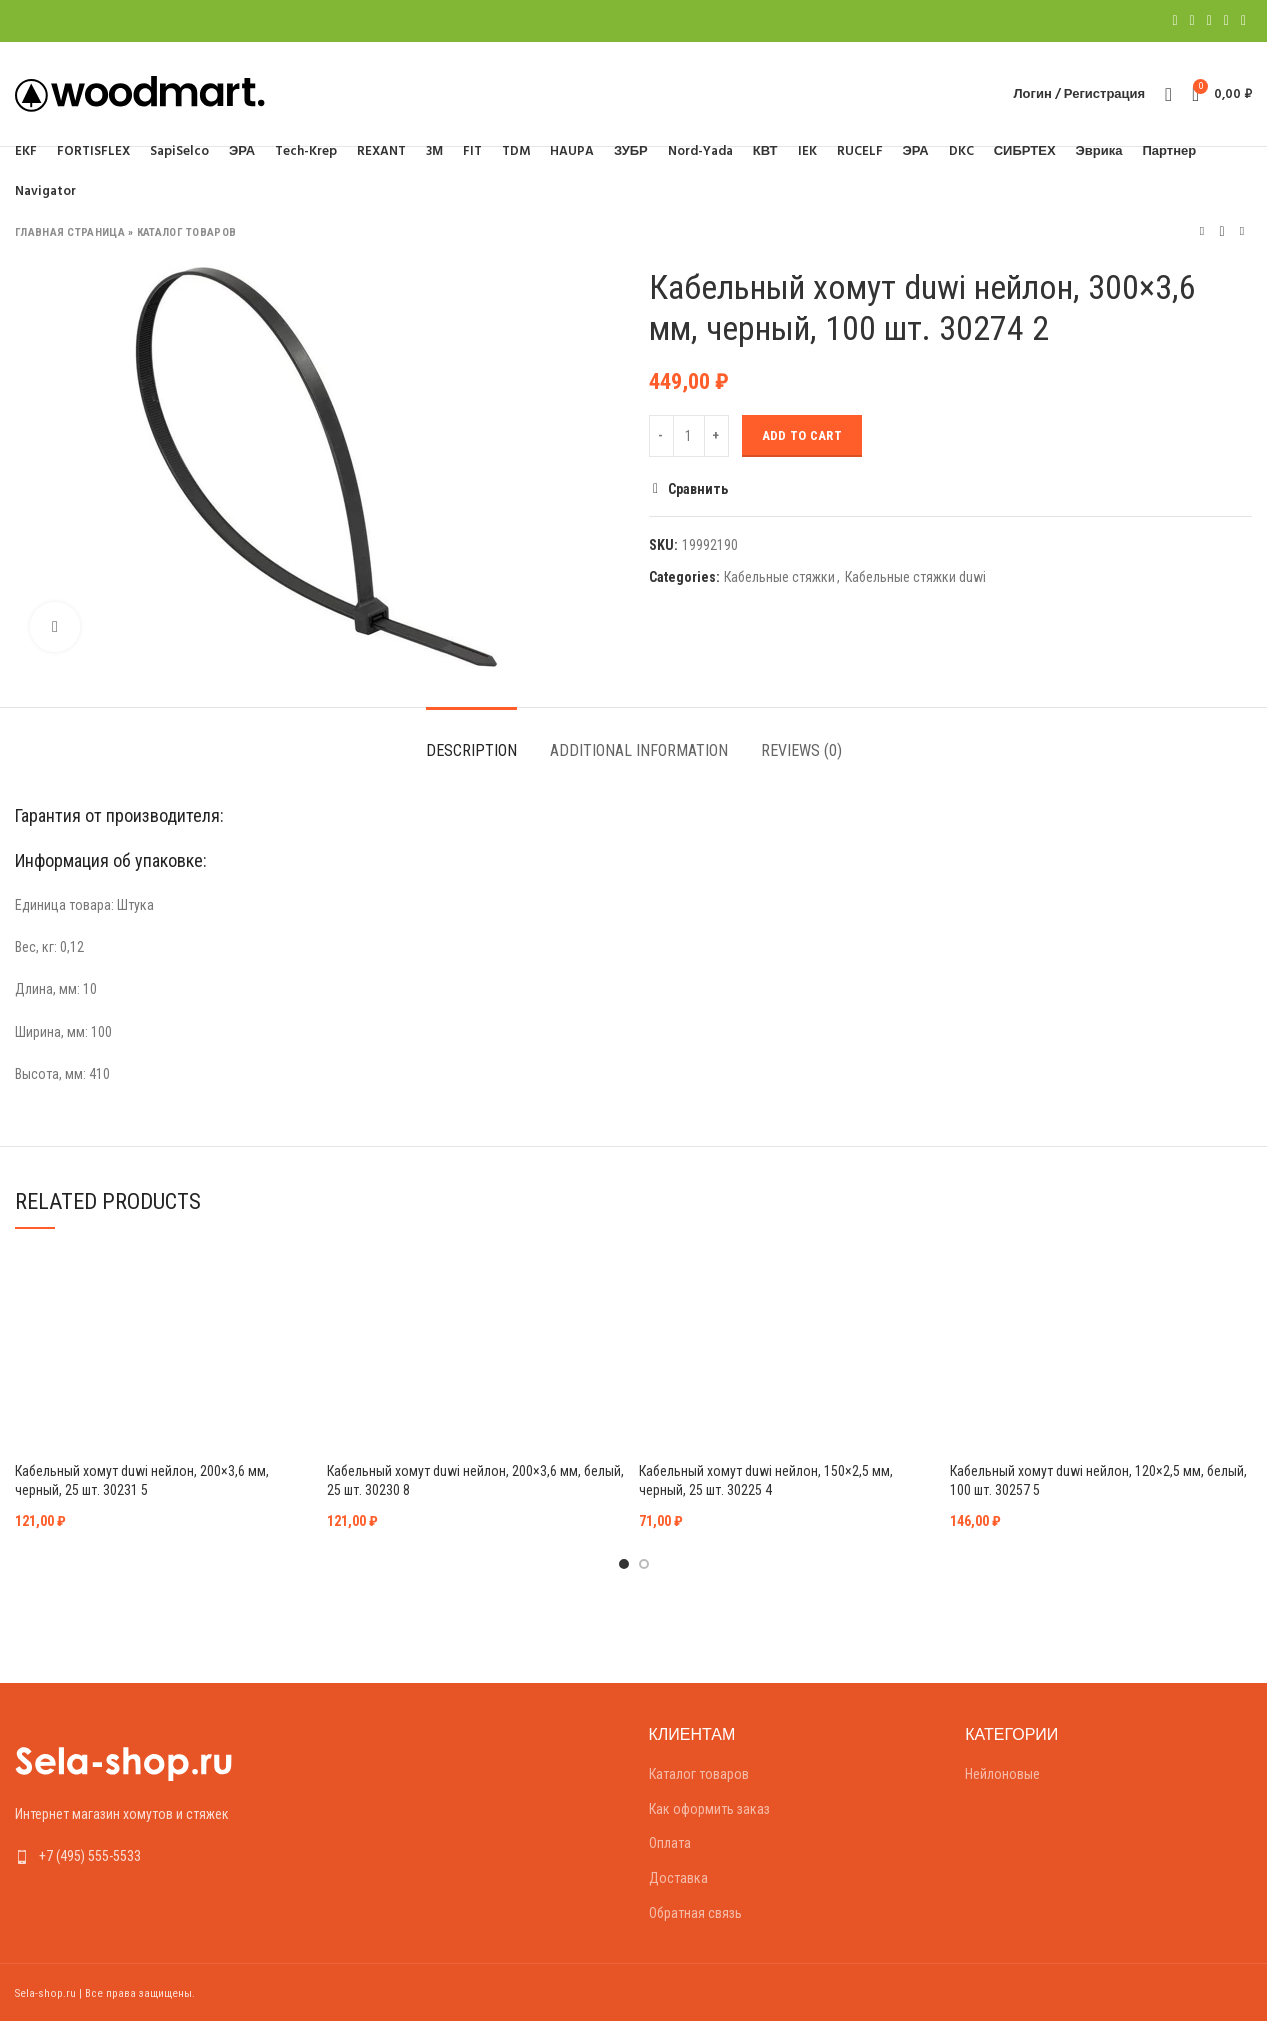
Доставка (678, 1878)
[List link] (158, 1856)
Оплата (670, 1843)
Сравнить (698, 489)
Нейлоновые (1002, 1774)
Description (471, 750)
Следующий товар (1242, 231)
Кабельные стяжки (779, 577)
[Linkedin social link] (1226, 21)
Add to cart (802, 435)
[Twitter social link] (1192, 21)
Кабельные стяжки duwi (915, 577)
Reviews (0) (801, 750)
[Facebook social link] (1174, 21)
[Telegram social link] (1243, 21)
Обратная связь (695, 1913)
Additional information (639, 750)
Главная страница (70, 232)
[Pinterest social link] (1209, 21)
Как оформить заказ (709, 1809)
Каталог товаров (187, 232)
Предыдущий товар (1202, 231)
